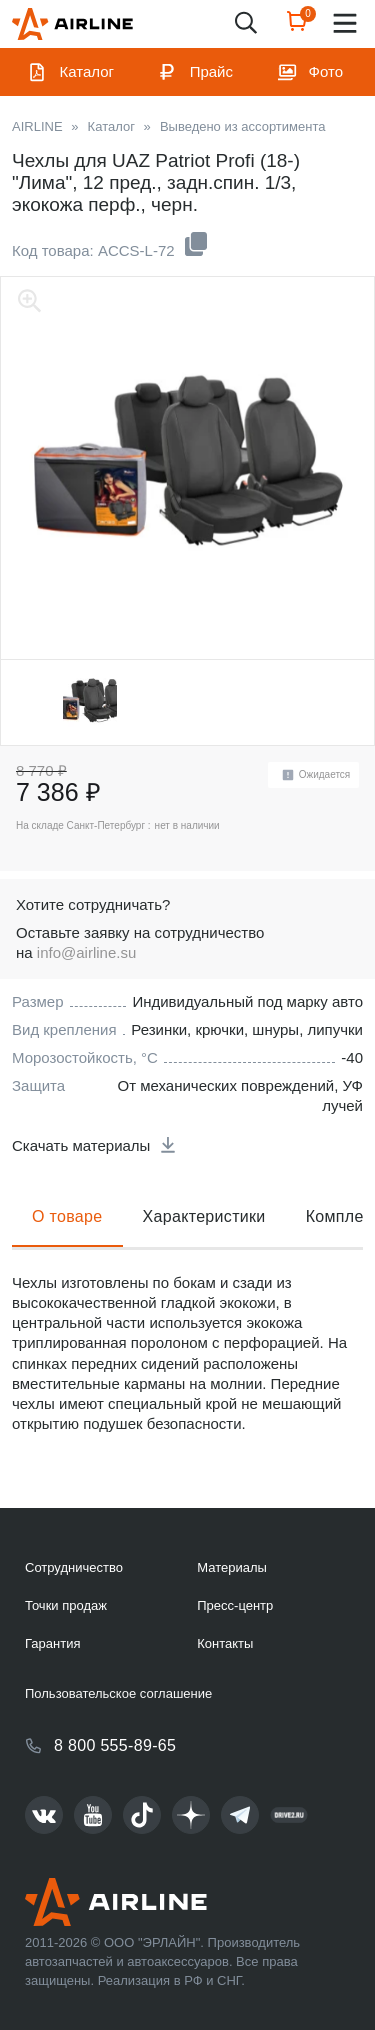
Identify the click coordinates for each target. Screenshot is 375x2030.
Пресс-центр (235, 1605)
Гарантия (52, 1643)
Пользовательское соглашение (118, 1693)
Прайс (211, 71)
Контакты (225, 1643)
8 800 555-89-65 (115, 1745)
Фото (326, 71)
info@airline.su (86, 952)
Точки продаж (66, 1605)
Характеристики (204, 1216)
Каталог (87, 71)
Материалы (232, 1567)
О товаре (67, 1216)
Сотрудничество (74, 1567)
